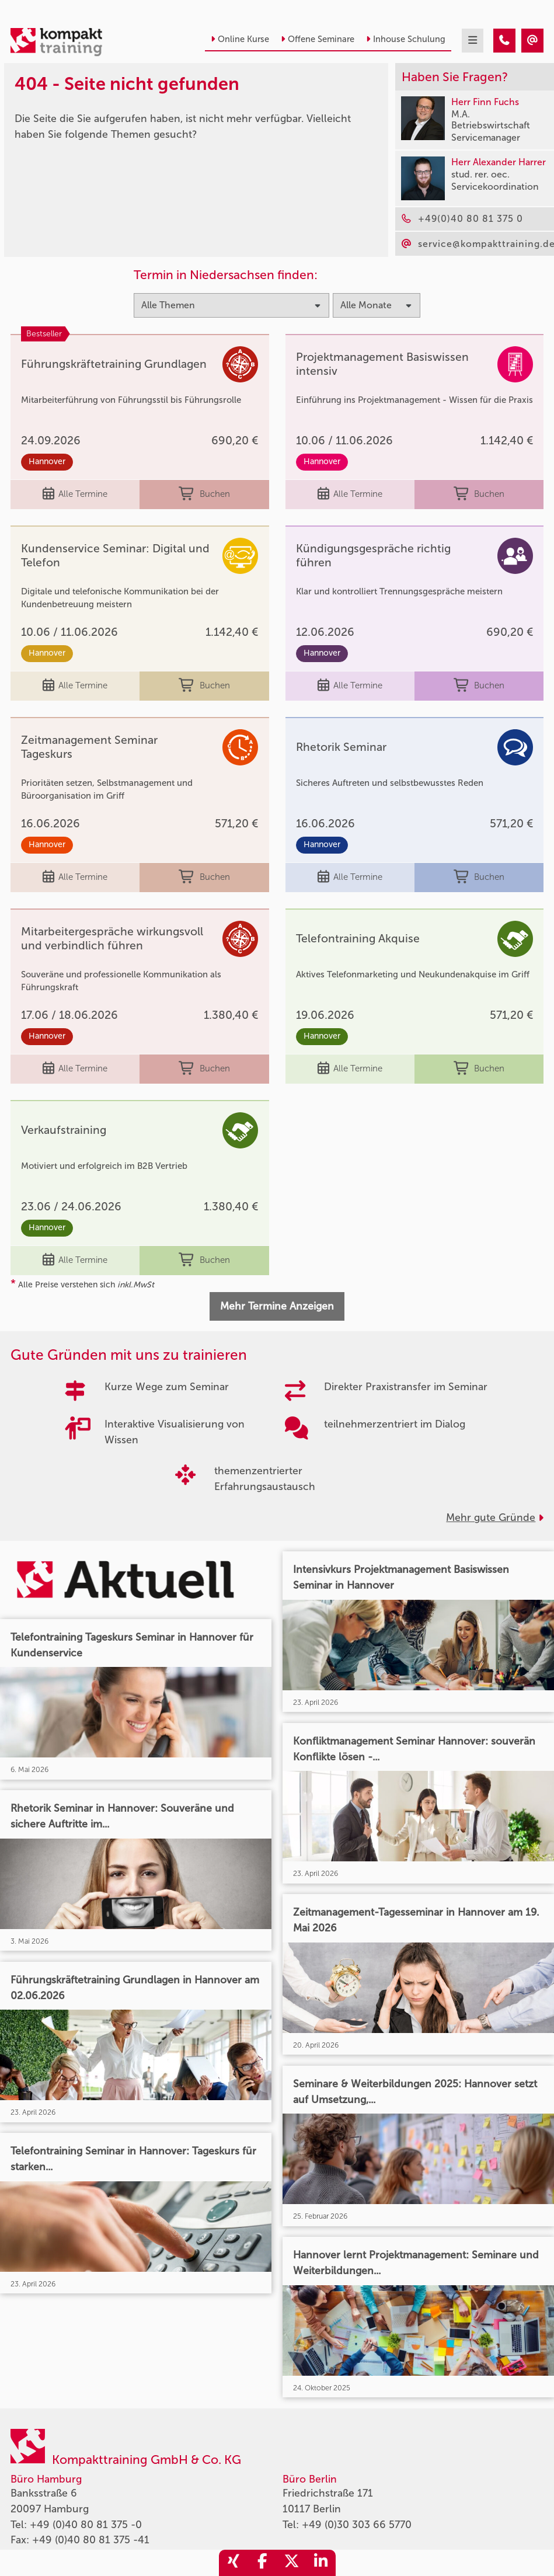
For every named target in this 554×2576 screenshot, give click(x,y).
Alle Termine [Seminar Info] (75, 494)
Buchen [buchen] (204, 494)
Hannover (47, 462)
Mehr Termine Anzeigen (277, 1306)
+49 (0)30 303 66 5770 (357, 2524)
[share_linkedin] (321, 2563)
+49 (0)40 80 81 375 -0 (86, 2524)
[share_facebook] (262, 2563)
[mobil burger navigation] (472, 41)
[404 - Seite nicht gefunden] (504, 41)
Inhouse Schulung (405, 39)
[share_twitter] (291, 2563)
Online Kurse (240, 39)
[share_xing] (233, 2563)
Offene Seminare (317, 39)
